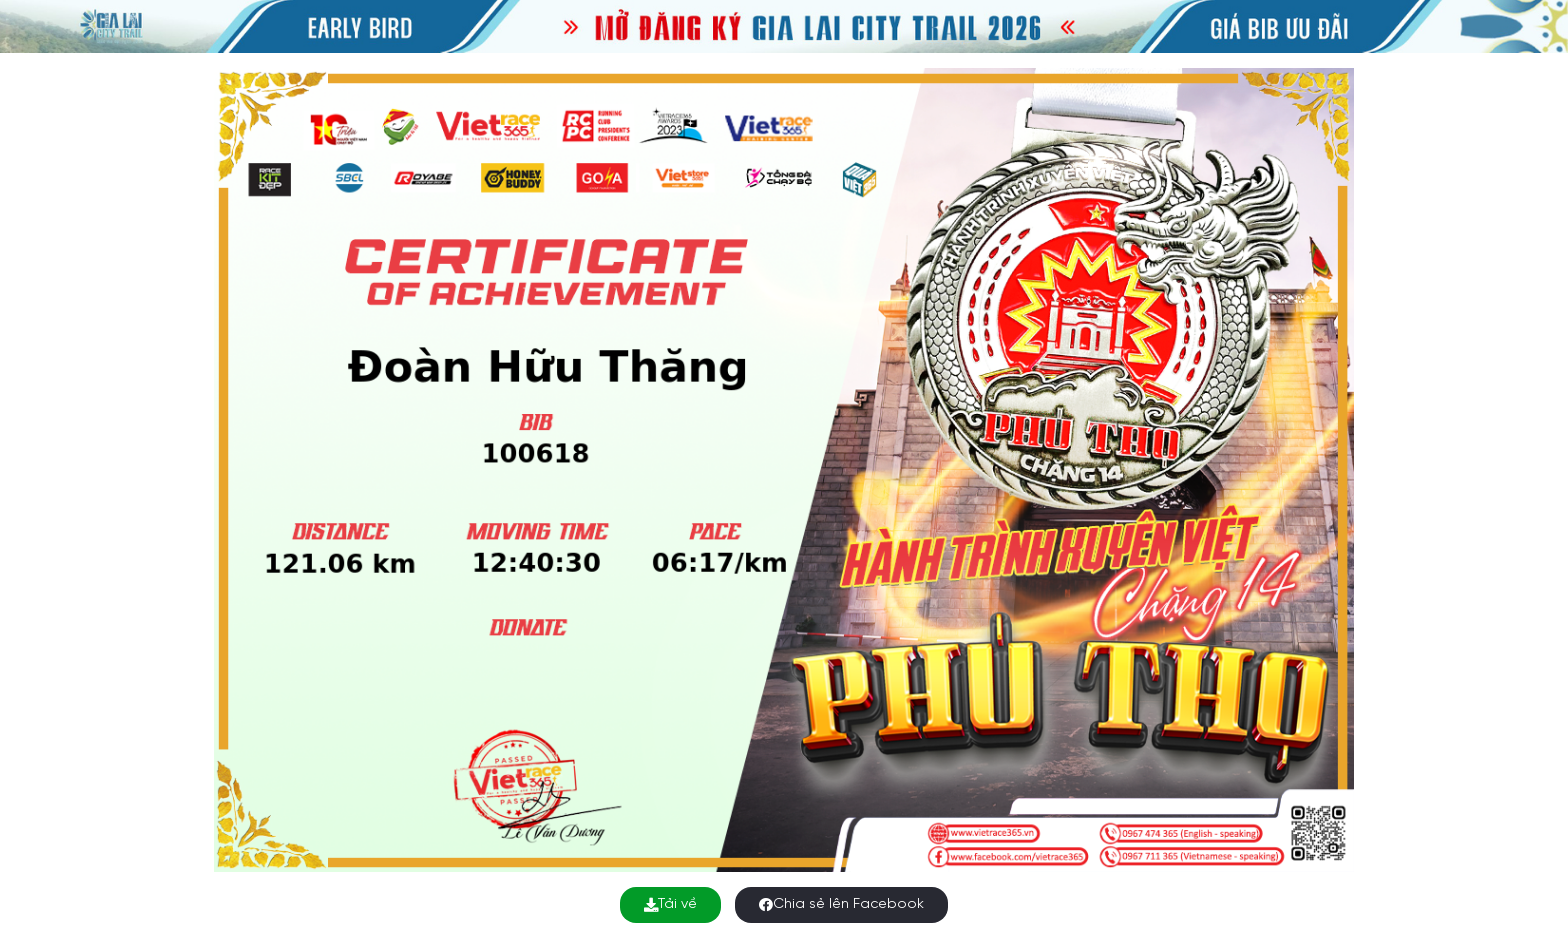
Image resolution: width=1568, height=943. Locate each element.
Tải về (670, 904)
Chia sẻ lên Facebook (841, 904)
